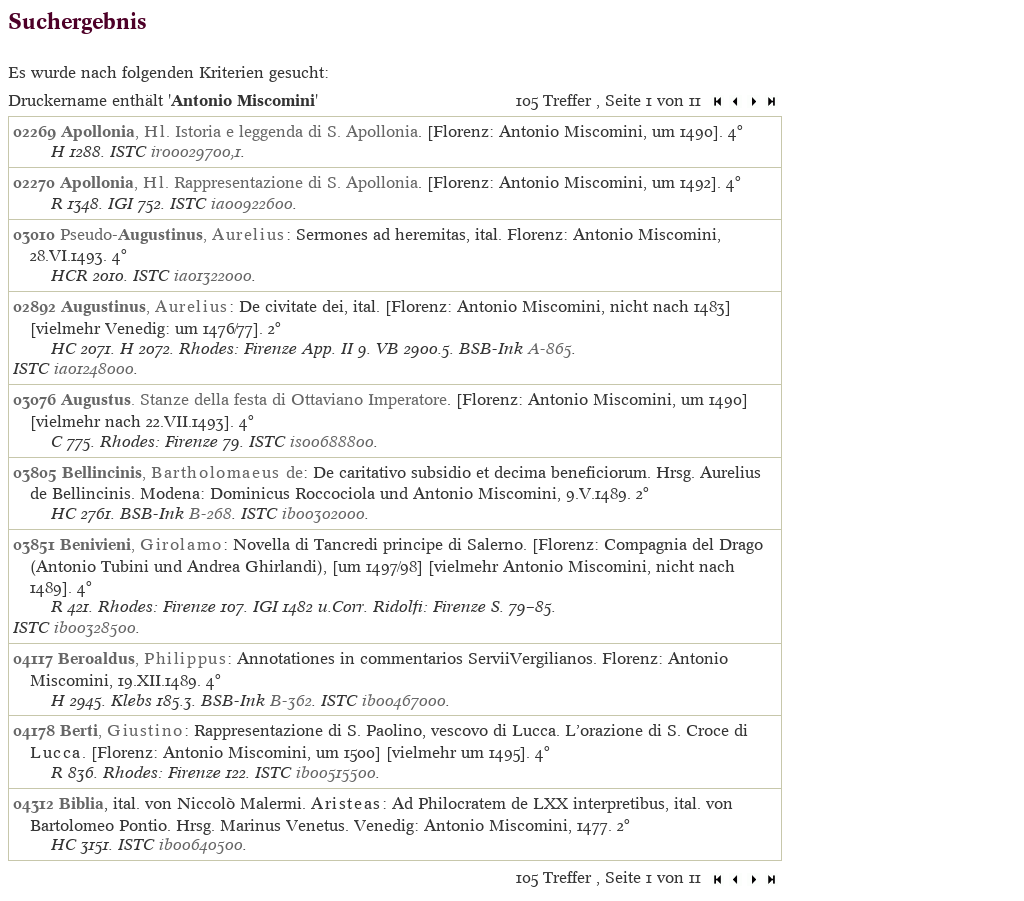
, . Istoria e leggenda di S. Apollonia (239, 131)
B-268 (210, 513)
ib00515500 (336, 772)
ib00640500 (201, 844)
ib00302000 (323, 513)
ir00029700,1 (196, 151)
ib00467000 (404, 700)
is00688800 (332, 441)
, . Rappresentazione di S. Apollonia (239, 182)
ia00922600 (252, 203)
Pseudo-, (173, 234)
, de (182, 472)
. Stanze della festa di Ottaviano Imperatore (254, 399)
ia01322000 (213, 275)
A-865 (550, 348)
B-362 (291, 700)
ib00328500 (95, 627)
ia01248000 (94, 368)
